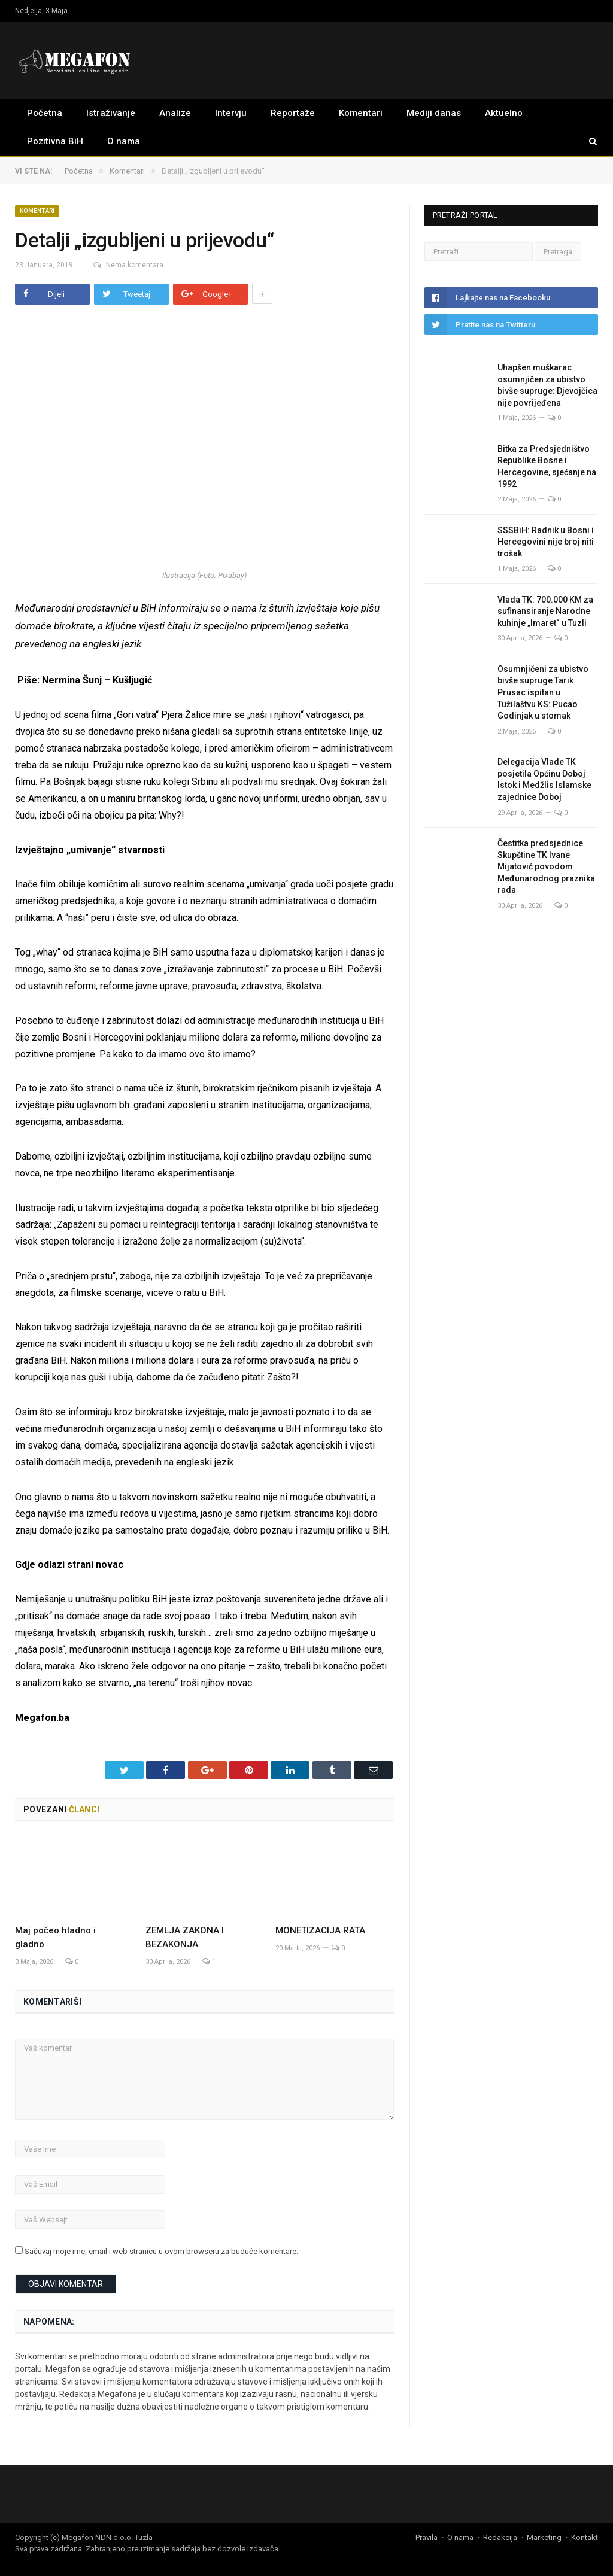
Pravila (426, 2537)
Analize (175, 113)
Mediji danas (433, 113)
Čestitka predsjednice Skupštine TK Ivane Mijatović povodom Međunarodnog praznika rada (546, 866)
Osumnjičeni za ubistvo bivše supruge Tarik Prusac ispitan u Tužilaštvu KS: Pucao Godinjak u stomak (542, 692)
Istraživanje (110, 113)
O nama (123, 141)
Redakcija (500, 2537)
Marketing (544, 2537)
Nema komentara (123, 265)
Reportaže (293, 113)
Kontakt (584, 2537)
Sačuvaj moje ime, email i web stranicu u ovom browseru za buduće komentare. (161, 2251)
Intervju (231, 113)
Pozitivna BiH (55, 141)
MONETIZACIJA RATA (329, 1930)
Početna (44, 113)
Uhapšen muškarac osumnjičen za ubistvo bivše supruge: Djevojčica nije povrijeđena (547, 385)
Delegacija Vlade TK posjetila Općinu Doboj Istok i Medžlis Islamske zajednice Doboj (544, 779)
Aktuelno (504, 113)
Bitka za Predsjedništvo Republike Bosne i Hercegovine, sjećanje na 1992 (546, 466)
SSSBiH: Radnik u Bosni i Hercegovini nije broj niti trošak (545, 541)
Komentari (361, 113)
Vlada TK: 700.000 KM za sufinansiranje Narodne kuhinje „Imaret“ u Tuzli (545, 611)
